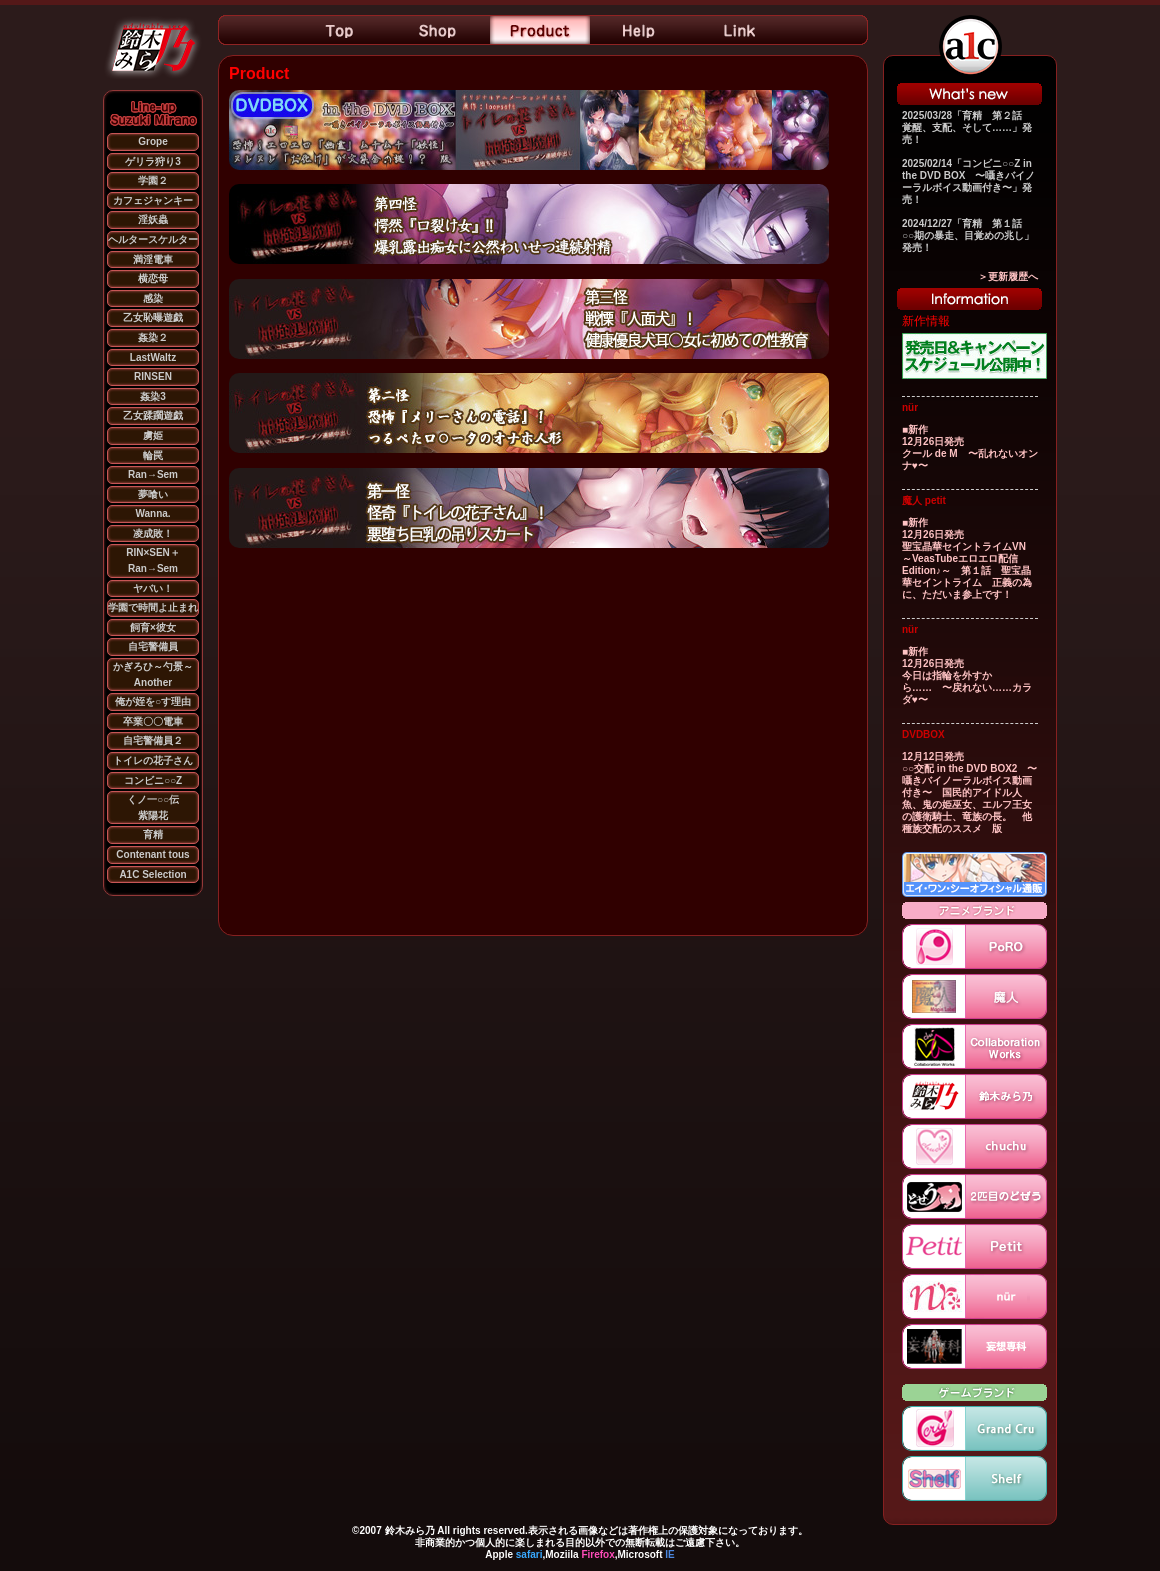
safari (529, 1554)
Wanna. (152, 513)
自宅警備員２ (153, 740)
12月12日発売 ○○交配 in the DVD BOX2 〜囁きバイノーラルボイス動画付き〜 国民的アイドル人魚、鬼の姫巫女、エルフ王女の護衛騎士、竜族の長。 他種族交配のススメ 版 (969, 792)
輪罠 (153, 455)
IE (669, 1554)
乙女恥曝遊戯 (153, 317)
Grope (152, 141)
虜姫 (153, 435)
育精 (153, 834)
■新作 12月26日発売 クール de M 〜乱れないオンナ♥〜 (970, 447)
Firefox (597, 1554)
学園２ (153, 180)
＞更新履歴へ (1008, 276)
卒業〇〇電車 (153, 721)
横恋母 (153, 278)
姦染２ (153, 337)
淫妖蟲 (153, 219)
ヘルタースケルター (153, 239)
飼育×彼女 (153, 627)
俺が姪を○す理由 (153, 701)
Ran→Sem (153, 474)
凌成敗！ (153, 533)
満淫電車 (153, 259)
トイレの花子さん (153, 760)
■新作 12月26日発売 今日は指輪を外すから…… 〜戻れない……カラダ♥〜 (967, 675)
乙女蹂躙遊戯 (153, 415)
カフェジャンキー (153, 200)
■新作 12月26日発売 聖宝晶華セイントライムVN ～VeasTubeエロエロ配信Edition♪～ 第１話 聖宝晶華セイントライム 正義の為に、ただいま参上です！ (967, 558)
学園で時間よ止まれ (153, 607)
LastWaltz (153, 357)
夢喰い (153, 494)
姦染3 (153, 396)
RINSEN (153, 376)
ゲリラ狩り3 (153, 161)
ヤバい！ (153, 588)
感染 (153, 298)
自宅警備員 (153, 646)
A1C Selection (152, 874)
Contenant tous (152, 854)
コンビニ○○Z (153, 780)
